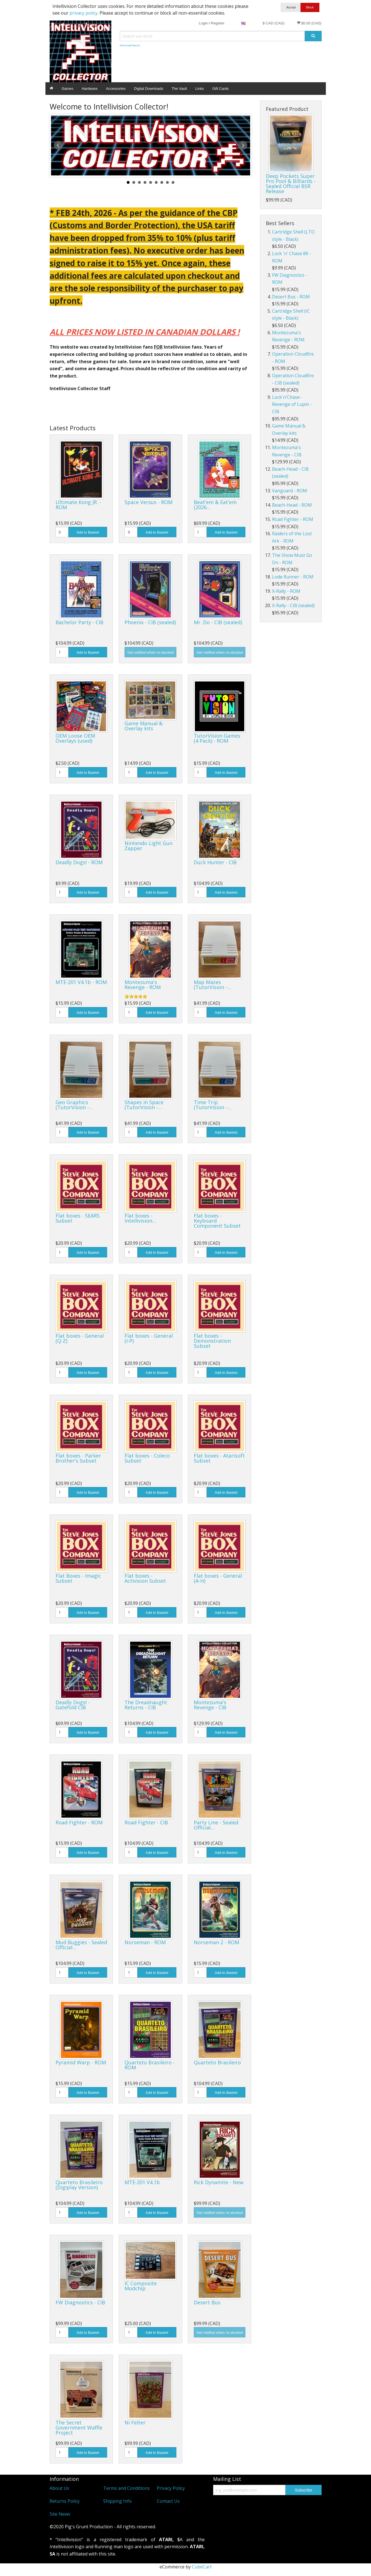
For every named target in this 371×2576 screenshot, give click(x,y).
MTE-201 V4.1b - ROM (81, 982)
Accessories (116, 88)
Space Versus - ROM (148, 502)
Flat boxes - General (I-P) (149, 1338)
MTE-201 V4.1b (142, 2182)
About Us (59, 2488)
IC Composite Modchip (141, 2286)
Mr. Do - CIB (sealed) (218, 622)
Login (203, 23)
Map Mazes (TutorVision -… (212, 984)
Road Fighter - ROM (79, 1822)
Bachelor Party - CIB (79, 622)
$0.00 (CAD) (309, 23)
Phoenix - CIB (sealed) (150, 622)
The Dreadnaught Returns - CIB (146, 1705)
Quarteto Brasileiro (217, 2062)
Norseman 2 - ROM (216, 1942)
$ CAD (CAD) (273, 23)
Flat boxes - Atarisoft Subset (219, 1458)
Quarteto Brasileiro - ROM (150, 2065)
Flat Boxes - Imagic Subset (78, 1578)
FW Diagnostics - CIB (80, 2302)
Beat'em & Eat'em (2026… (215, 505)
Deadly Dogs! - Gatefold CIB (73, 1705)
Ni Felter (135, 2422)
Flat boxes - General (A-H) (218, 1578)
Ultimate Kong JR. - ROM (78, 505)
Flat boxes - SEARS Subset (78, 1218)
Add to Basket (87, 532)
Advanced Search (130, 45)
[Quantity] (62, 532)
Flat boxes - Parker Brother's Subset (78, 1458)
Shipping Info (117, 2501)
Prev (58, 145)
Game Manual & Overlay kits (144, 726)
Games (67, 88)
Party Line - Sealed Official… (216, 1825)
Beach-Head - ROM (292, 505)
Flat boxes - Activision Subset (145, 1578)
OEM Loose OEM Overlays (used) (75, 738)
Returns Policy (65, 2501)
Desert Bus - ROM (291, 297)
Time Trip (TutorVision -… (212, 1105)
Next (242, 145)
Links (199, 88)
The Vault (179, 88)
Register (217, 23)
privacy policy (84, 13)
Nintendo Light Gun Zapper (148, 846)
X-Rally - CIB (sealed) (293, 605)
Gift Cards (220, 88)
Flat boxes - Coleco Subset (147, 1458)
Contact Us (168, 2501)
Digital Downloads (148, 88)
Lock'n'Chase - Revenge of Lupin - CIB (292, 404)
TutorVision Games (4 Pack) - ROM (217, 738)
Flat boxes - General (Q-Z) (80, 1338)
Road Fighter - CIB (146, 1822)
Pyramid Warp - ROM (81, 2062)
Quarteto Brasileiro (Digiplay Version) (79, 2185)
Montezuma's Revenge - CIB (210, 1705)
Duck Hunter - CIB (215, 862)
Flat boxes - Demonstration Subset (212, 1340)
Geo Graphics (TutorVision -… (74, 1105)
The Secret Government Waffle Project (79, 2427)
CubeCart (202, 2567)
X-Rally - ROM (286, 591)
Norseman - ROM (145, 1942)
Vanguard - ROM (289, 491)
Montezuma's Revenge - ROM (143, 984)
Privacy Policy (171, 2488)
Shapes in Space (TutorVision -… (144, 1105)
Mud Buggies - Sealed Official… (81, 1945)
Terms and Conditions (126, 2488)
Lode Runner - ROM (293, 577)
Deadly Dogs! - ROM (79, 862)
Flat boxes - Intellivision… (140, 1218)
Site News (60, 2514)
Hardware (89, 88)
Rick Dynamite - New (218, 2182)
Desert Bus (207, 2302)
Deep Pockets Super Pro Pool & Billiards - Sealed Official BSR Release (290, 184)
